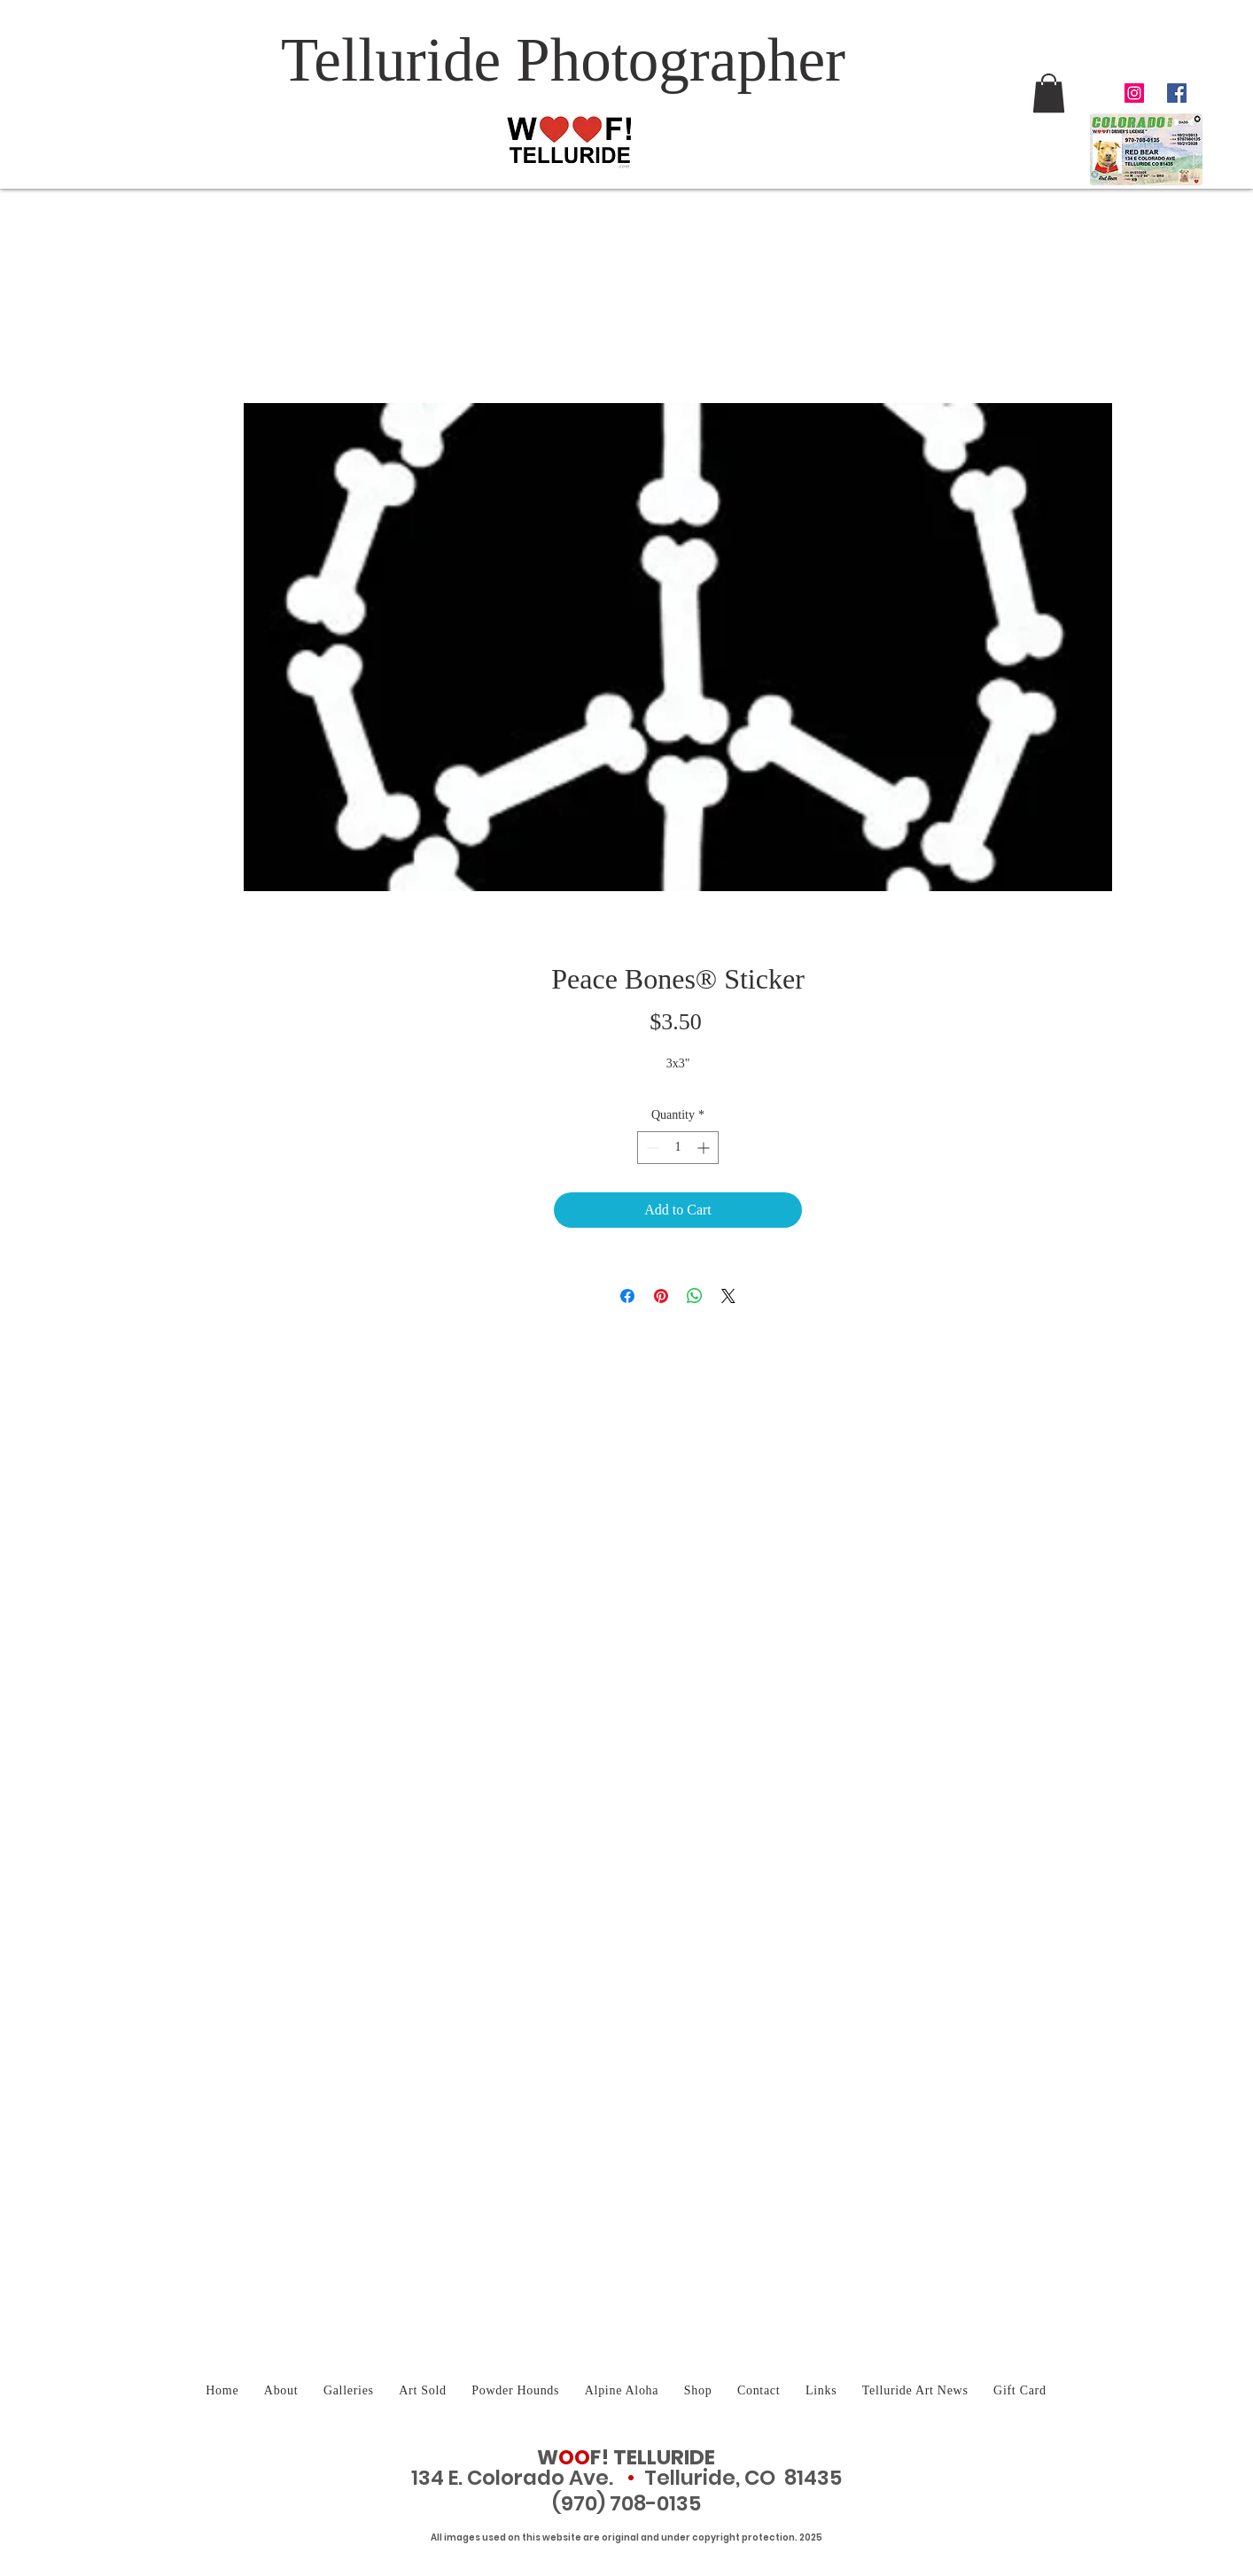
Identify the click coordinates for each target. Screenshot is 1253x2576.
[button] (1048, 93)
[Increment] (705, 1147)
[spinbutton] (678, 1147)
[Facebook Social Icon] (1177, 93)
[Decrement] (651, 1147)
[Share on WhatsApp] (694, 1296)
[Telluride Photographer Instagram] (1134, 93)
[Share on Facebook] (627, 1296)
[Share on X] (728, 1296)
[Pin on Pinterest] (661, 1296)
